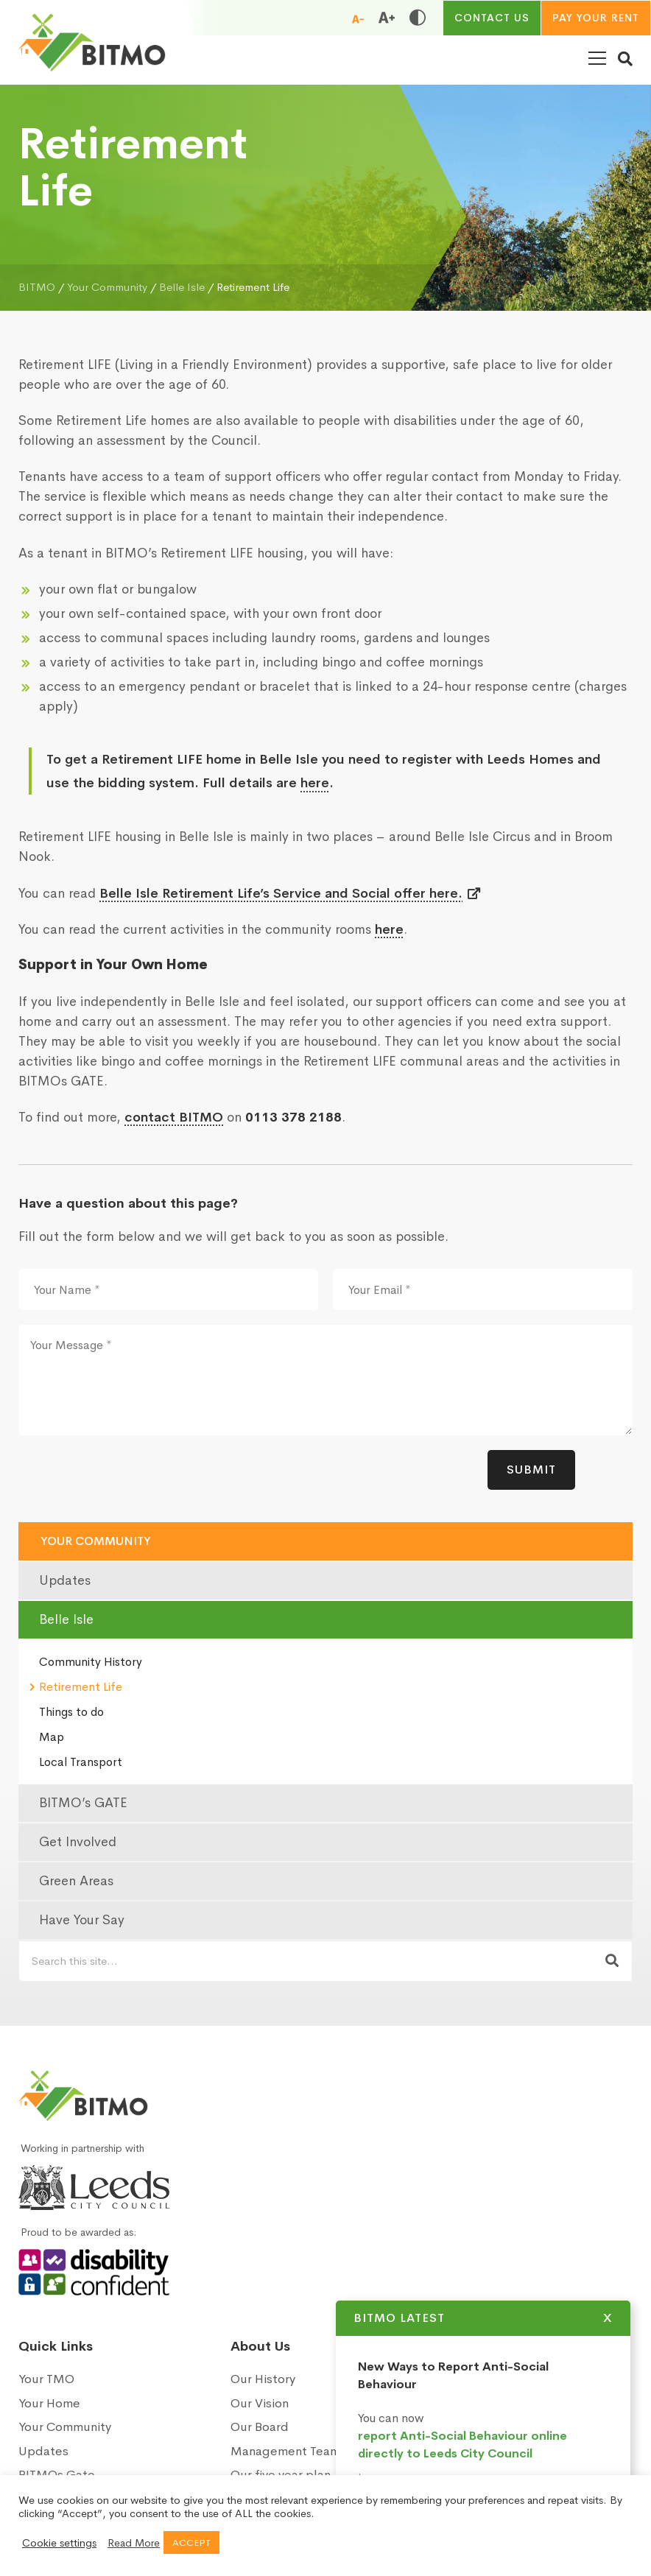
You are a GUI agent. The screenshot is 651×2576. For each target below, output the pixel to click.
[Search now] (612, 1961)
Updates (65, 1580)
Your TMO (46, 2379)
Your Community (96, 1541)
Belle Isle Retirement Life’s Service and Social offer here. (280, 893)
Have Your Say (81, 1920)
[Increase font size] (387, 18)
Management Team (285, 2451)
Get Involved (77, 1842)
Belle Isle (66, 1619)
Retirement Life (80, 1687)
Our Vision (260, 2403)
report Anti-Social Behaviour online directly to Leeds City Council (462, 2444)
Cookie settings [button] (59, 2542)
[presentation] (130, 1478)
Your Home (49, 2403)
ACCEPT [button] (191, 2542)
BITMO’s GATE (83, 1803)
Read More (134, 2542)
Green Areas (76, 1881)
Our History (263, 2379)
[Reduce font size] (358, 18)
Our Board (260, 2427)
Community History (90, 1661)
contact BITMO (173, 1117)
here (314, 783)
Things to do (71, 1712)
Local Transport (80, 1762)
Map (51, 1737)
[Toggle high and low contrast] (418, 18)
